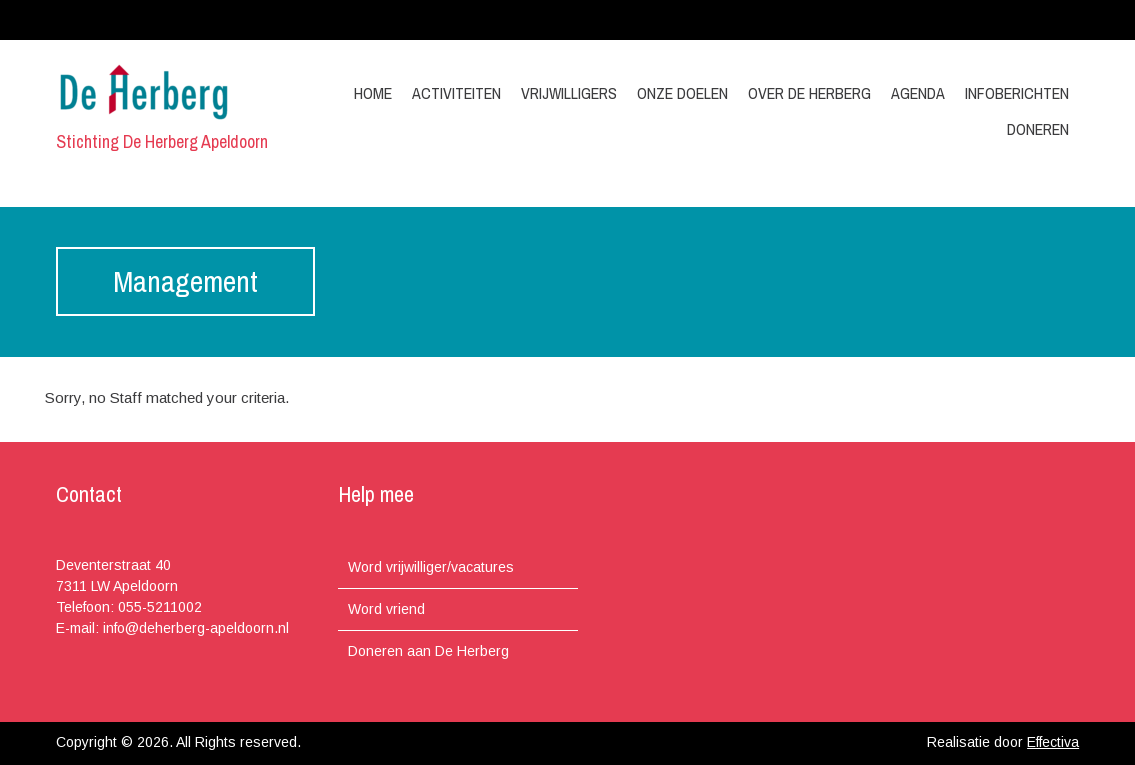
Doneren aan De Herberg (428, 651)
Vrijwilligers (569, 93)
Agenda (918, 93)
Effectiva (1053, 742)
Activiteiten (456, 93)
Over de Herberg (809, 93)
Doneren (1038, 129)
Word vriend (386, 609)
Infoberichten (1017, 93)
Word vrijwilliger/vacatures (431, 567)
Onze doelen (682, 93)
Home (373, 93)
